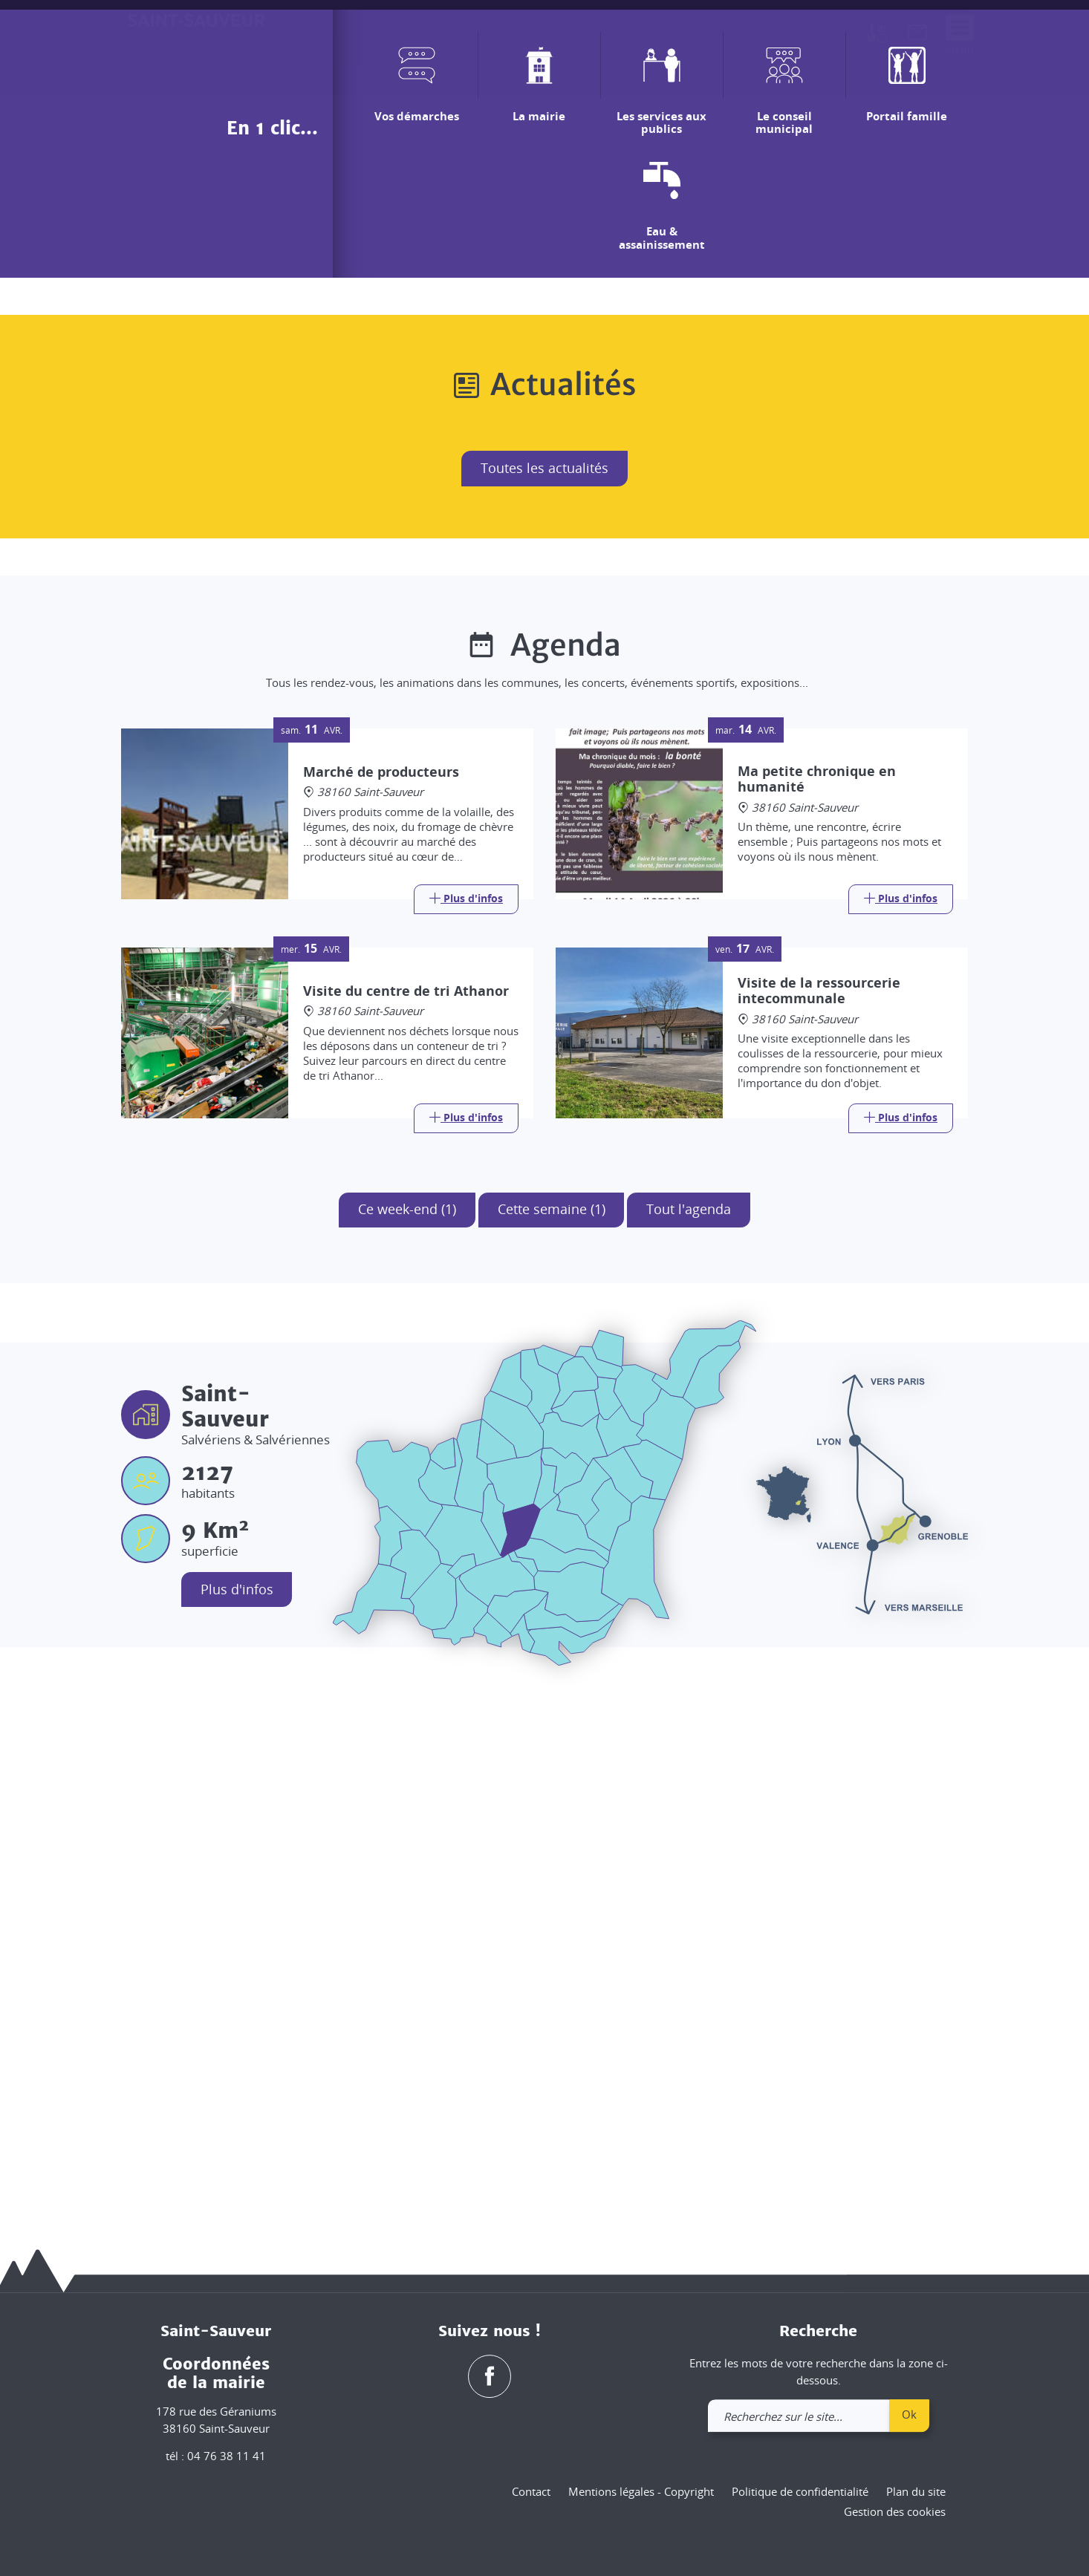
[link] (917, 35)
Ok (909, 2414)
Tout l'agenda (689, 1737)
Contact (531, 2491)
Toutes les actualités (544, 996)
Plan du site (916, 2491)
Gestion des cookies (895, 2512)
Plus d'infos (237, 2117)
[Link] (466, 1426)
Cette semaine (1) (551, 1737)
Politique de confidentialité (800, 2491)
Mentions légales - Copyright (641, 2491)
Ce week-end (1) (407, 1737)
